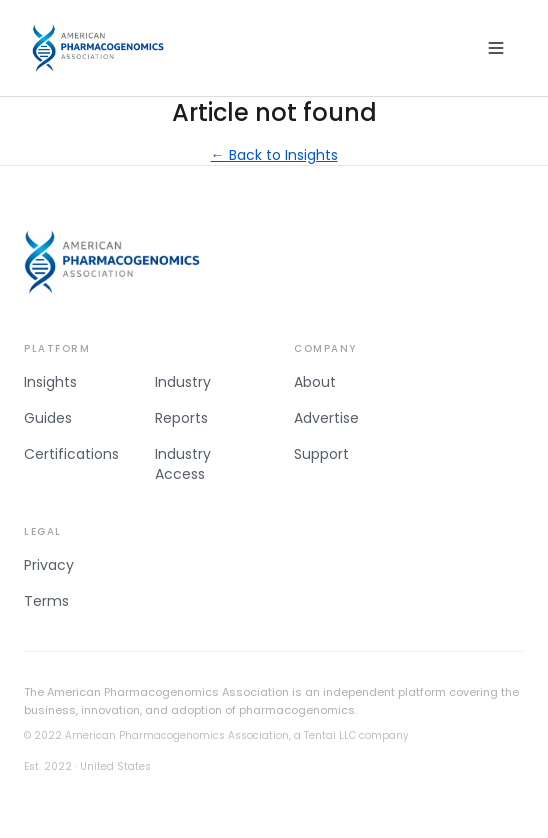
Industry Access (183, 464)
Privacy (49, 565)
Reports (181, 418)
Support (321, 454)
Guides (48, 418)
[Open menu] (496, 48)
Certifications (71, 454)
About (315, 382)
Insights (50, 382)
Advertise (326, 418)
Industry (183, 382)
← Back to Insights (274, 155)
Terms (46, 601)
